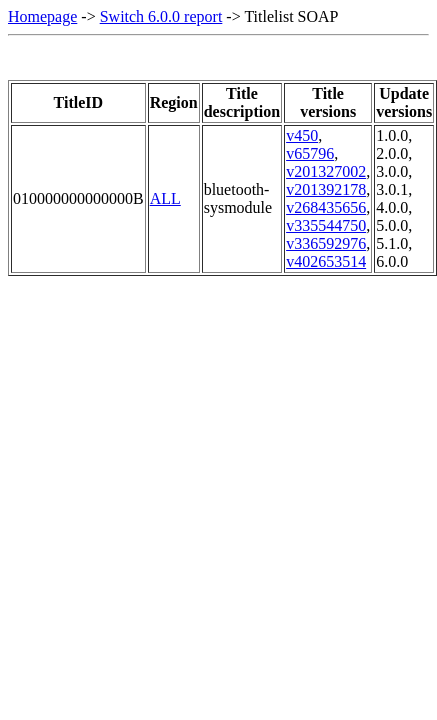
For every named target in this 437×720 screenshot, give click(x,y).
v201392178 (326, 189)
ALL (165, 198)
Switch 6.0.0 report (161, 16)
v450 (302, 135)
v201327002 (326, 171)
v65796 (310, 153)
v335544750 (326, 225)
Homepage (42, 16)
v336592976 (326, 243)
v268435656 (326, 207)
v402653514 (326, 261)
